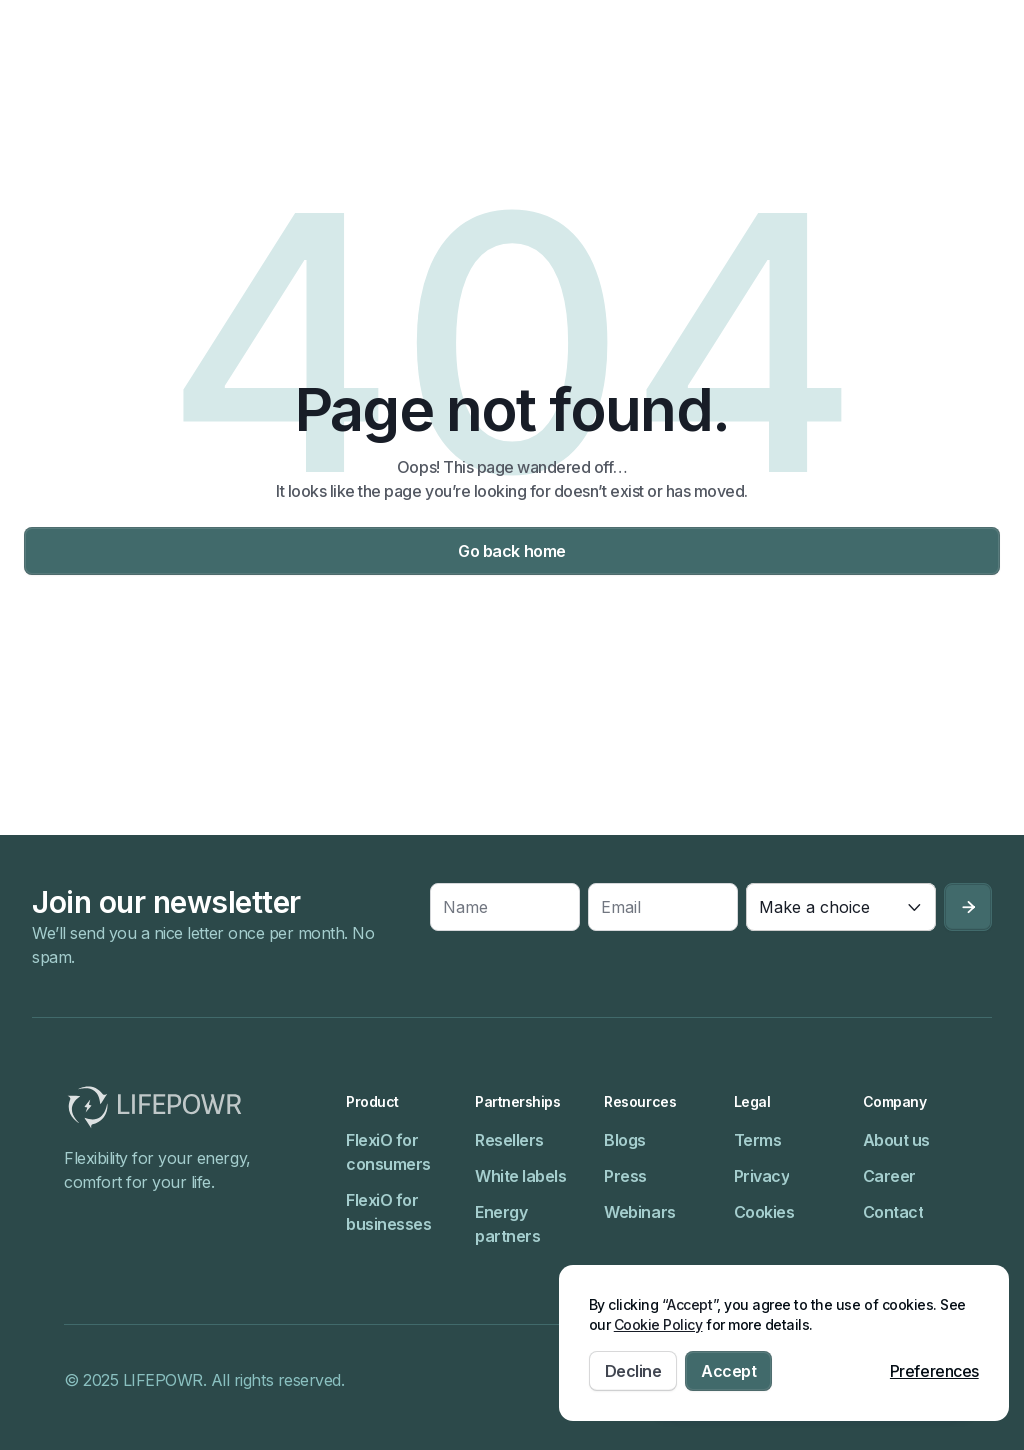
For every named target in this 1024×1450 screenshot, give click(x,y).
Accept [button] (728, 1371)
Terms (758, 1140)
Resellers (509, 1140)
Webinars (639, 1212)
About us (896, 1140)
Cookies (764, 1212)
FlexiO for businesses (388, 1212)
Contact (893, 1212)
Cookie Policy (658, 1324)
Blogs (625, 1140)
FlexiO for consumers (388, 1152)
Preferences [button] (934, 1371)
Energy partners (507, 1224)
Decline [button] (633, 1371)
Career (889, 1176)
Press (625, 1176)
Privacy (762, 1176)
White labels (520, 1176)
